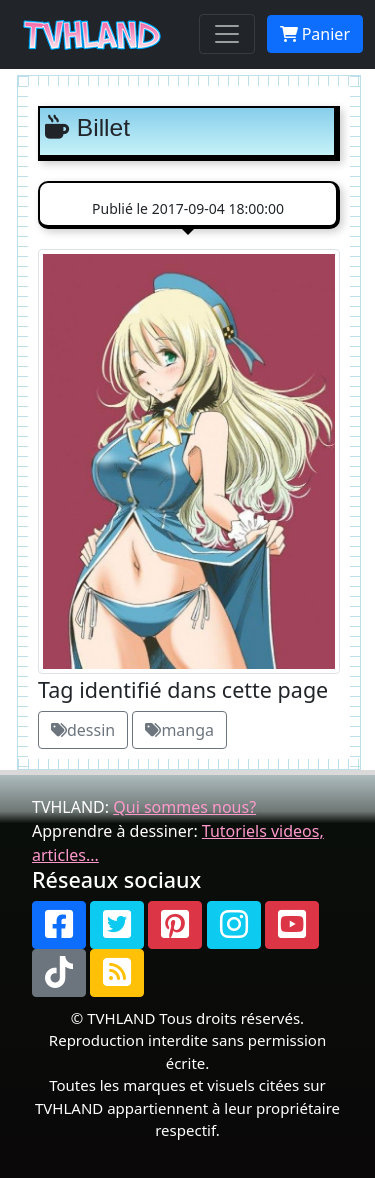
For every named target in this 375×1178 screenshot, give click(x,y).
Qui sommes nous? (184, 807)
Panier (315, 34)
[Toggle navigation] (227, 34)
